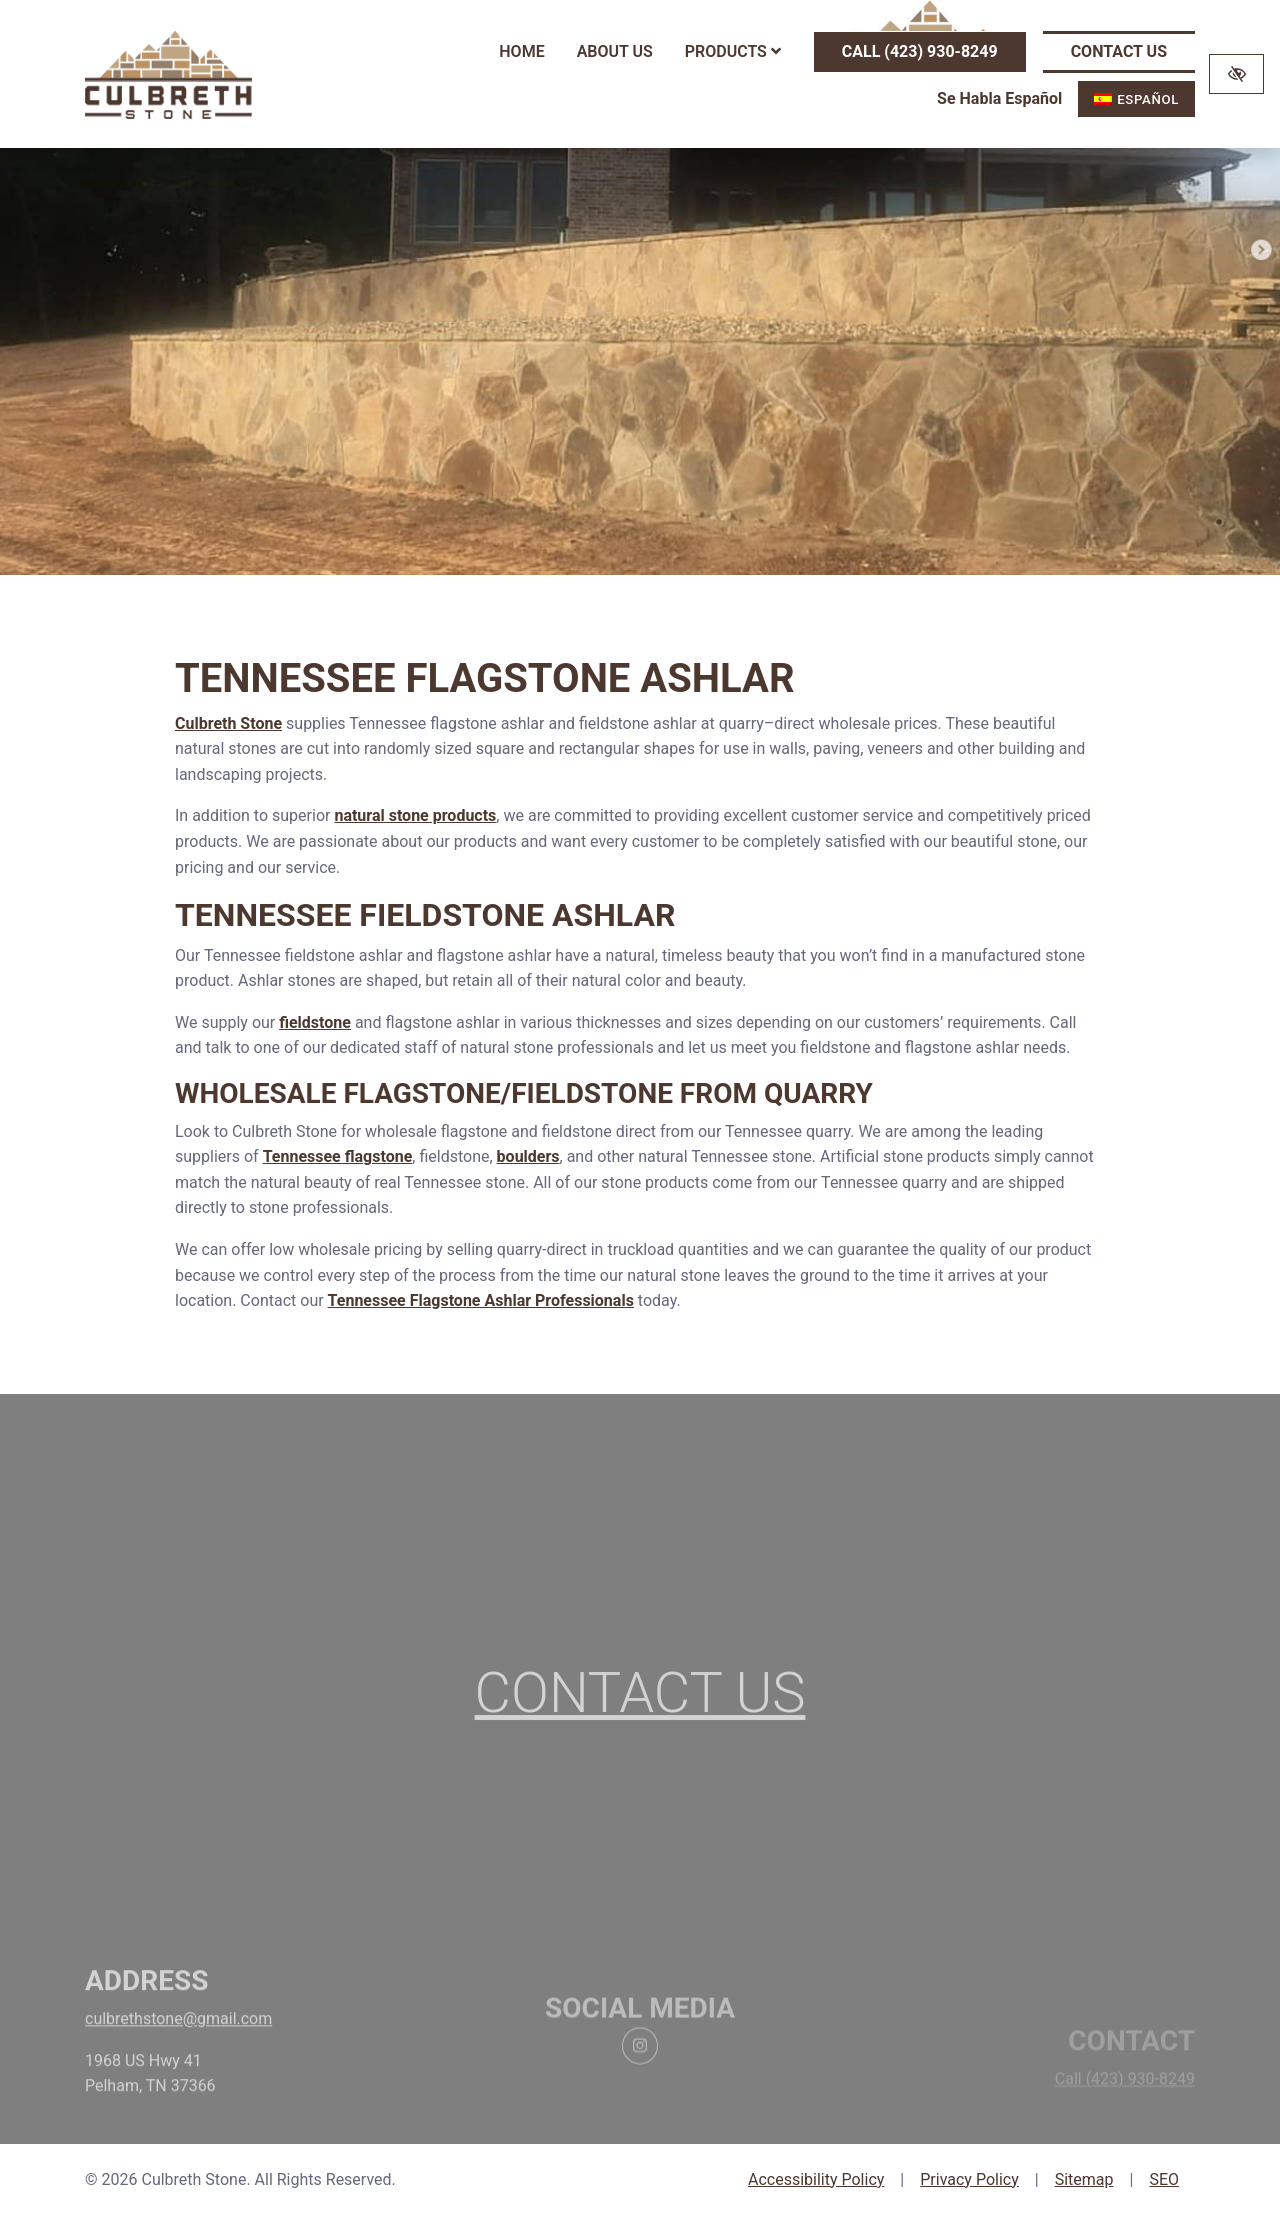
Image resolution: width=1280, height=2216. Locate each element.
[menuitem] (1136, 99)
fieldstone (315, 1022)
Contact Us (1119, 51)
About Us (615, 51)
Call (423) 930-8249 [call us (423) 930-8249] (920, 51)
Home (521, 51)
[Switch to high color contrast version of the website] (1236, 74)
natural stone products (415, 815)
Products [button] (733, 51)
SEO (1164, 2179)
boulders (528, 1156)
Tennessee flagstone (338, 1156)
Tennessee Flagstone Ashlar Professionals (481, 1300)
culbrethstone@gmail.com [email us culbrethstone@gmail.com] (178, 2062)
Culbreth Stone (228, 723)
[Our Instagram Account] (640, 2094)
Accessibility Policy (816, 2179)
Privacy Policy (969, 2179)
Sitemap (1084, 2179)
